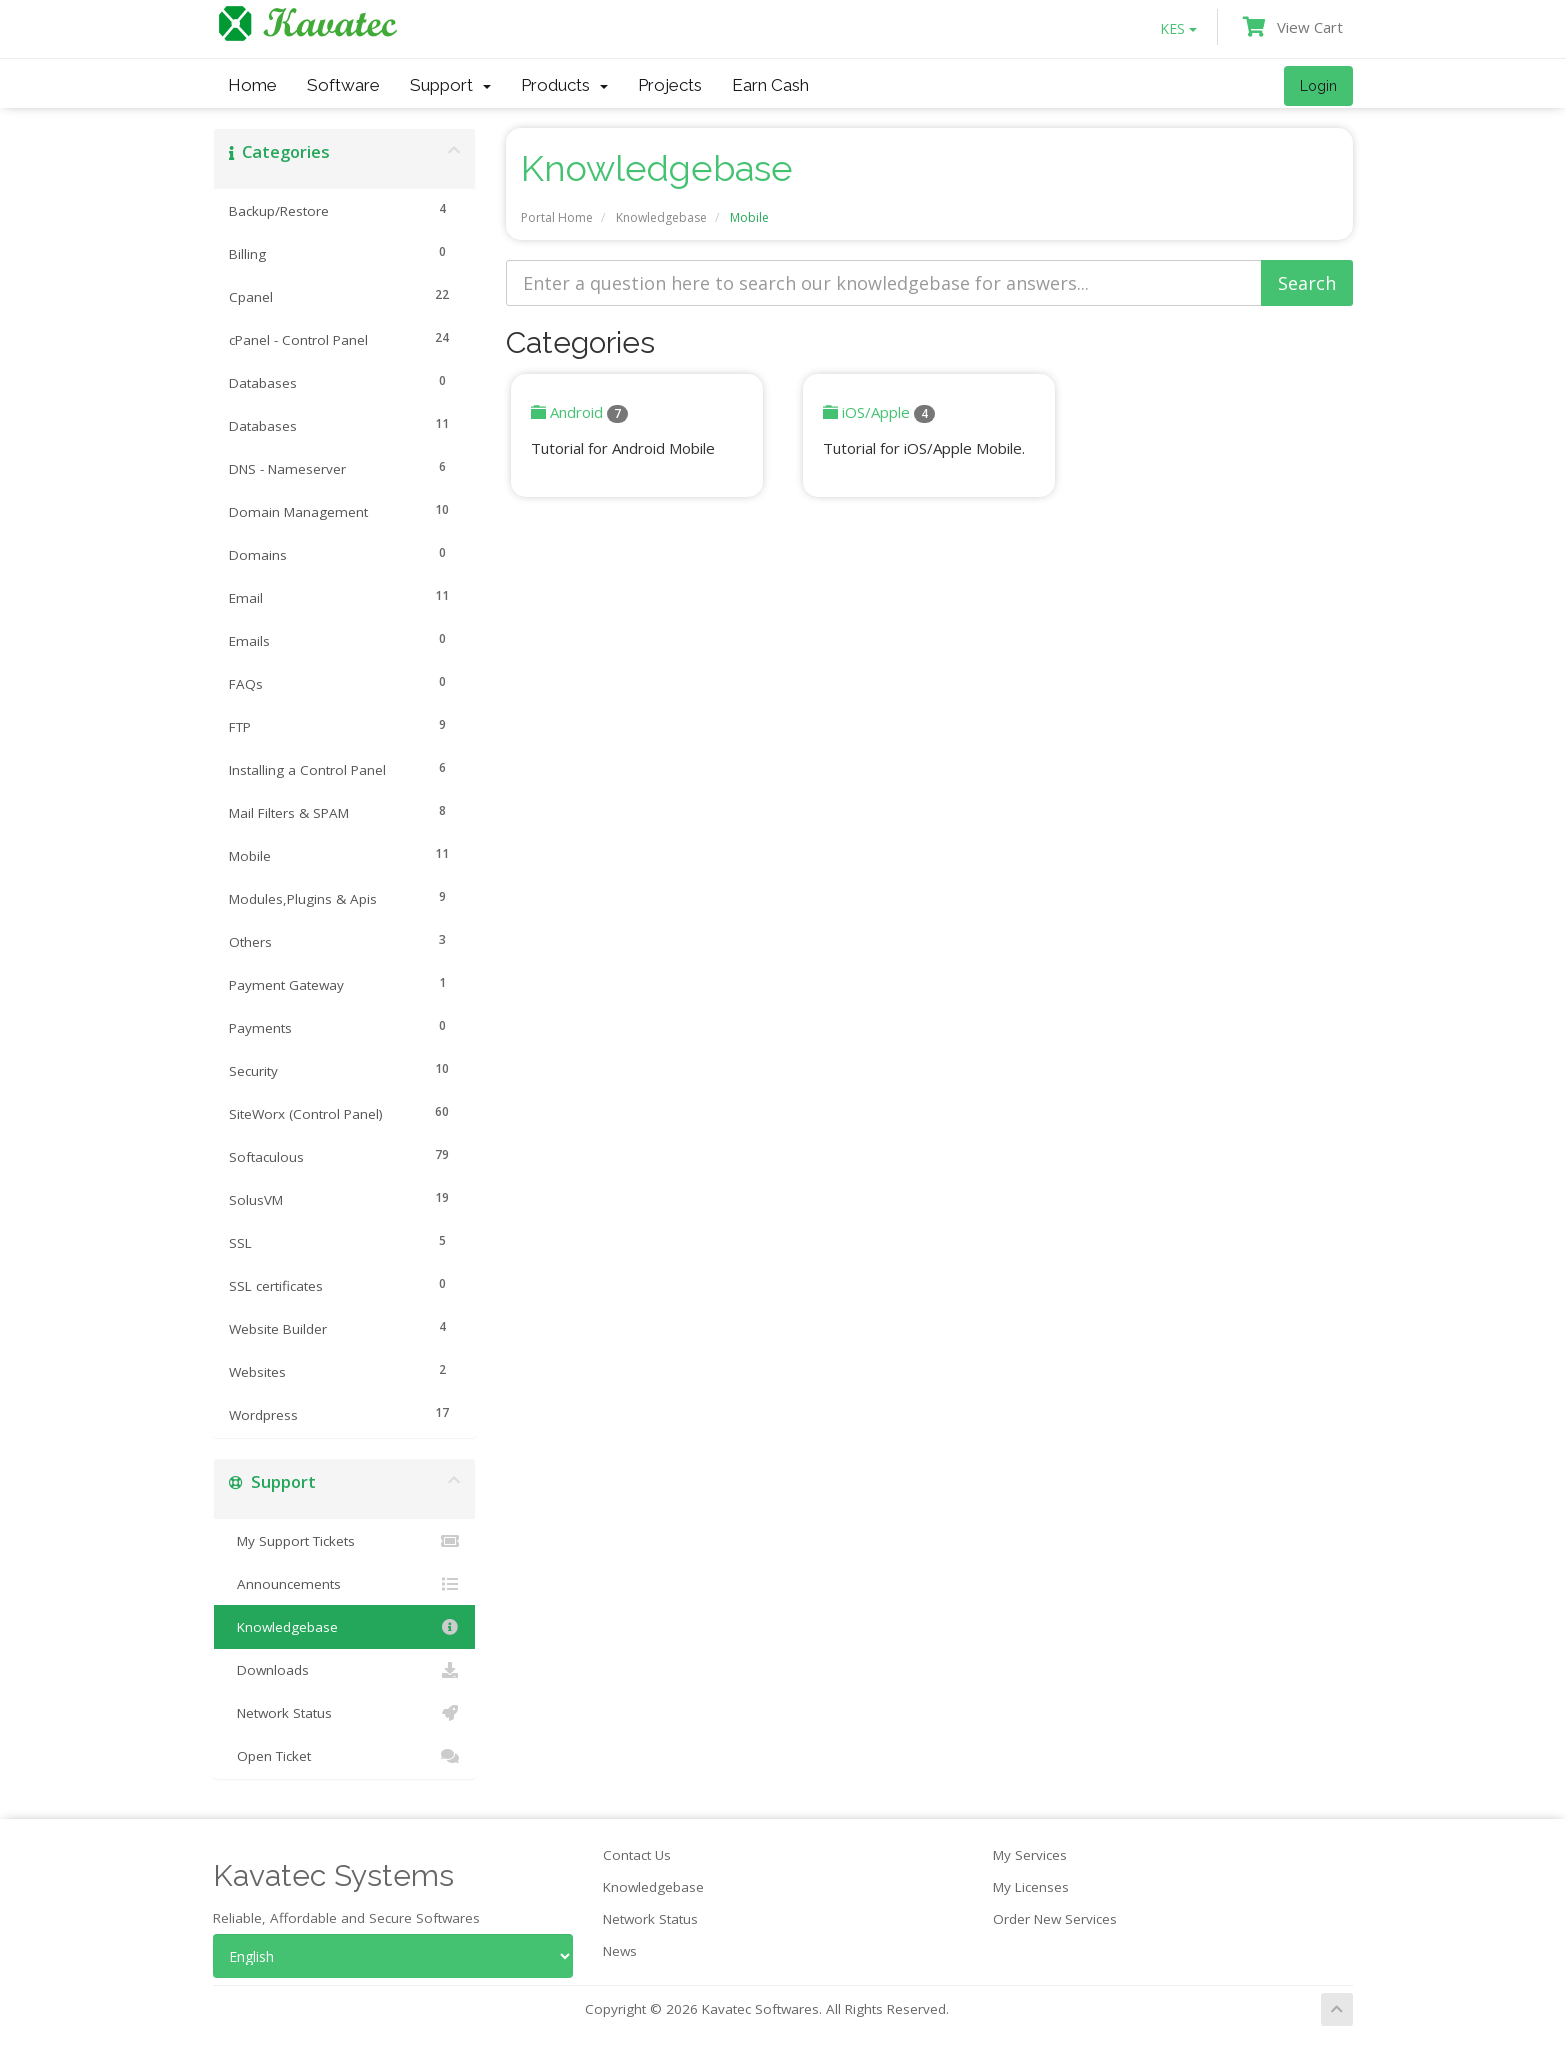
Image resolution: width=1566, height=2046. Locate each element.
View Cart (1293, 27)
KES (1178, 28)
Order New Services (1055, 1919)
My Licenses (1031, 1887)
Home (252, 85)
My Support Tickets (344, 1541)
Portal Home (557, 217)
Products (564, 85)
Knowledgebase (661, 217)
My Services (1030, 1855)
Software (343, 85)
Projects (670, 85)
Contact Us (637, 1855)
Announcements (344, 1584)
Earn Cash (770, 85)
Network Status (344, 1713)
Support (450, 85)
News (620, 1951)
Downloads (344, 1670)
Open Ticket (344, 1756)
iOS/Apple (879, 412)
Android (579, 412)
